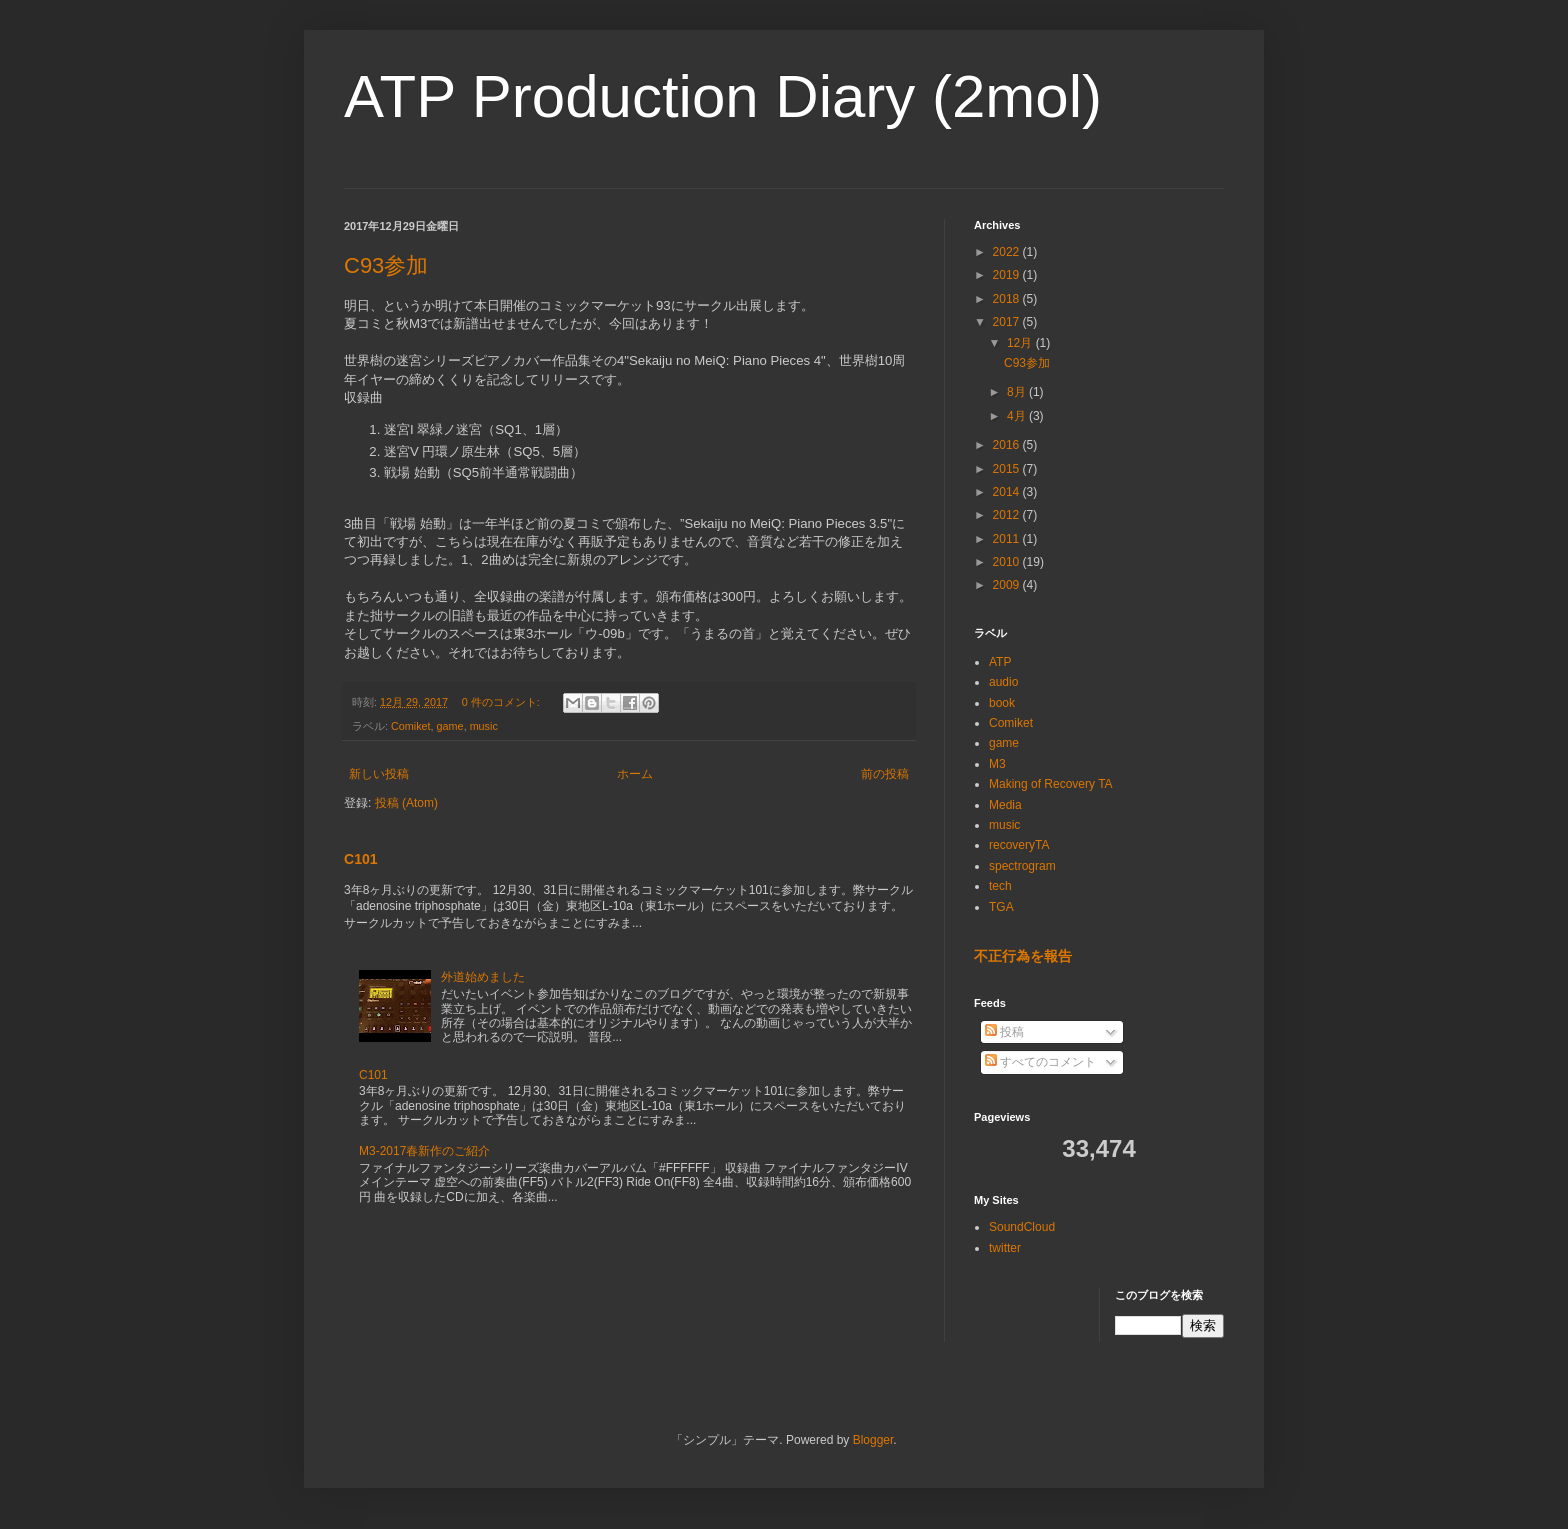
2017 (1008, 322)
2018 (1008, 299)
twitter (1005, 1248)
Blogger (873, 1440)
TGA (1001, 907)
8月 (1018, 392)
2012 (1008, 515)
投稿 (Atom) (406, 803)
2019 (1008, 275)
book (1002, 703)
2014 (1008, 492)
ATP (1000, 662)
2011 (1008, 539)
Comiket (411, 726)
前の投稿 (885, 774)
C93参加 (386, 265)
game (450, 726)
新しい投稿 (379, 774)
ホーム (635, 774)
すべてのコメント (1040, 1062)
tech (1000, 886)
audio (1003, 682)
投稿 (1004, 1032)
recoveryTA (1019, 845)
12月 (1021, 343)
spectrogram (1022, 866)
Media (1005, 805)
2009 (1008, 585)
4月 (1018, 416)
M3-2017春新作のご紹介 (424, 1151)
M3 (997, 764)
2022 (1008, 252)
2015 (1008, 469)
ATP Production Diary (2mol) (723, 96)
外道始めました (483, 977)
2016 (1008, 445)
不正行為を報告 (1023, 956)
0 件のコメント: (502, 702)
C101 (361, 859)
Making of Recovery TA (1051, 784)
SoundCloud (1022, 1227)
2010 (1008, 562)
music (484, 726)
